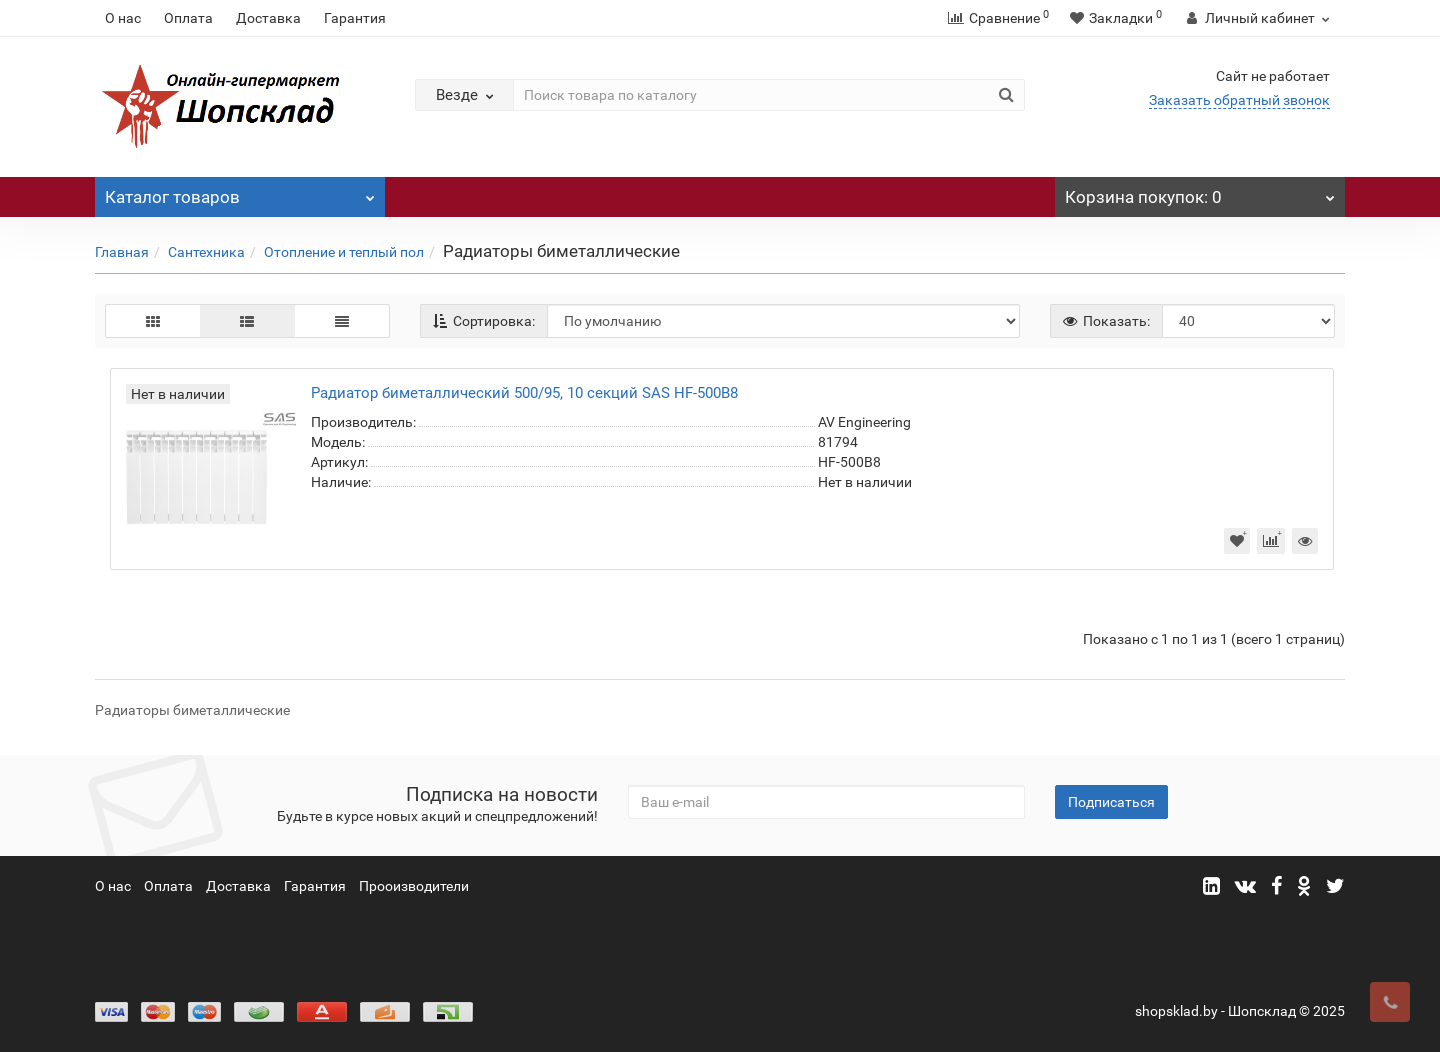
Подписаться (1111, 802)
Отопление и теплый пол (344, 252)
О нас (123, 18)
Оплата (188, 18)
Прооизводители (414, 886)
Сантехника (206, 252)
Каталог (240, 192)
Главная (122, 252)
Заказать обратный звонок (1239, 100)
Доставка (268, 18)
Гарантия (355, 18)
